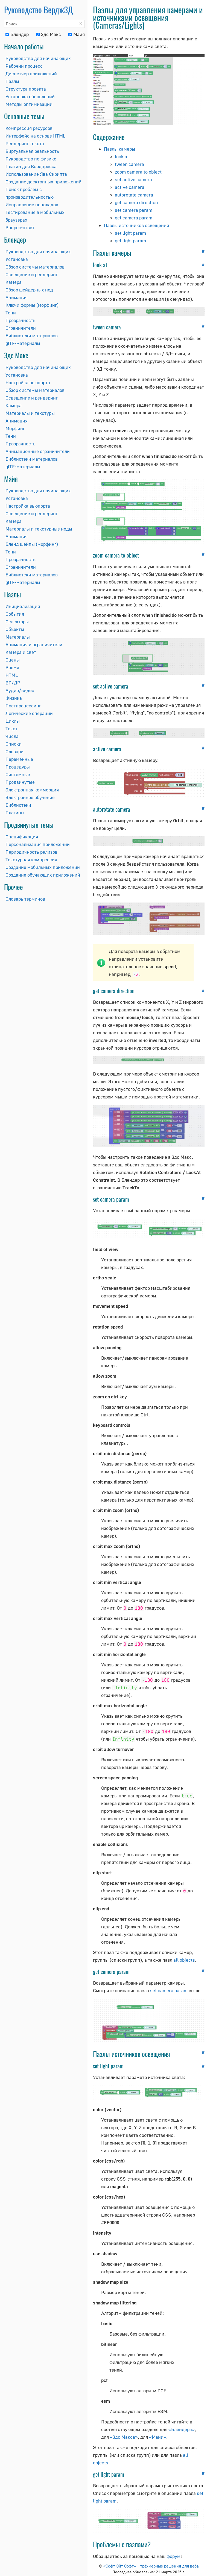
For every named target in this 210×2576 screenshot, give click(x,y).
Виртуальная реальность (32, 151)
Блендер (17, 34)
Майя (76, 34)
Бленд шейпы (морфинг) (31, 544)
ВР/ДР (12, 683)
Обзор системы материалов (35, 267)
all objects (184, 1960)
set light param (130, 233)
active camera (129, 187)
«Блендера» (181, 2429)
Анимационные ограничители (37, 451)
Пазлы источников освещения (136, 225)
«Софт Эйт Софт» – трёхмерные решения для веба (151, 2565)
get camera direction (136, 202)
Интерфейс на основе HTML (35, 136)
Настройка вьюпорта (27, 382)
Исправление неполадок (31, 204)
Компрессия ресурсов (28, 128)
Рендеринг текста (24, 143)
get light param (130, 240)
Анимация (16, 297)
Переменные (19, 759)
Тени (10, 312)
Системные (17, 774)
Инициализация (22, 606)
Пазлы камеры (119, 149)
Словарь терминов (25, 899)
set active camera (133, 179)
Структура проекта (25, 89)
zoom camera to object (138, 172)
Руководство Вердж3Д (38, 10)
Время (12, 667)
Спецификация (21, 836)
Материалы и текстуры (30, 413)
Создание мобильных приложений (42, 867)
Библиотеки (18, 805)
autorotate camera (134, 195)
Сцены (12, 660)
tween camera (129, 164)
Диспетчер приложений (31, 73)
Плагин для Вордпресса (31, 166)
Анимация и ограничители (33, 644)
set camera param (133, 210)
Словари (14, 751)
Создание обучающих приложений (42, 875)
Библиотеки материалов (31, 335)
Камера (13, 282)
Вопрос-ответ (19, 227)
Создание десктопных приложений (43, 181)
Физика (13, 698)
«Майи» (157, 2437)
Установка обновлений (30, 96)
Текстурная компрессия (31, 859)
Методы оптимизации (28, 104)
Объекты (14, 629)
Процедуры (17, 767)
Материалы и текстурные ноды (38, 529)
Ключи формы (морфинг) (32, 305)
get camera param (133, 218)
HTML (11, 675)
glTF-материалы (22, 343)
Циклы (12, 721)
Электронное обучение (30, 797)
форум (173, 2556)
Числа (12, 736)
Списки (13, 744)
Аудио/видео (19, 690)
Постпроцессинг (23, 705)
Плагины (14, 812)
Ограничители (20, 328)
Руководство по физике (30, 159)
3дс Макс (48, 34)
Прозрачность (20, 320)
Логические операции (29, 713)
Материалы (17, 637)
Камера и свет (20, 652)
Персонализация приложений (37, 844)
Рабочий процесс (24, 66)
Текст (11, 728)
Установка (16, 259)
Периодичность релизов (31, 852)
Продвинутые (20, 782)
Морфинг (15, 428)
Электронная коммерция (32, 790)
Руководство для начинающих (38, 58)
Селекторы (17, 621)
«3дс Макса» (124, 2437)
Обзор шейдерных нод (29, 290)
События (14, 614)
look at (122, 156)
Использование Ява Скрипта (36, 174)
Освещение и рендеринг (31, 274)
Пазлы (12, 81)
